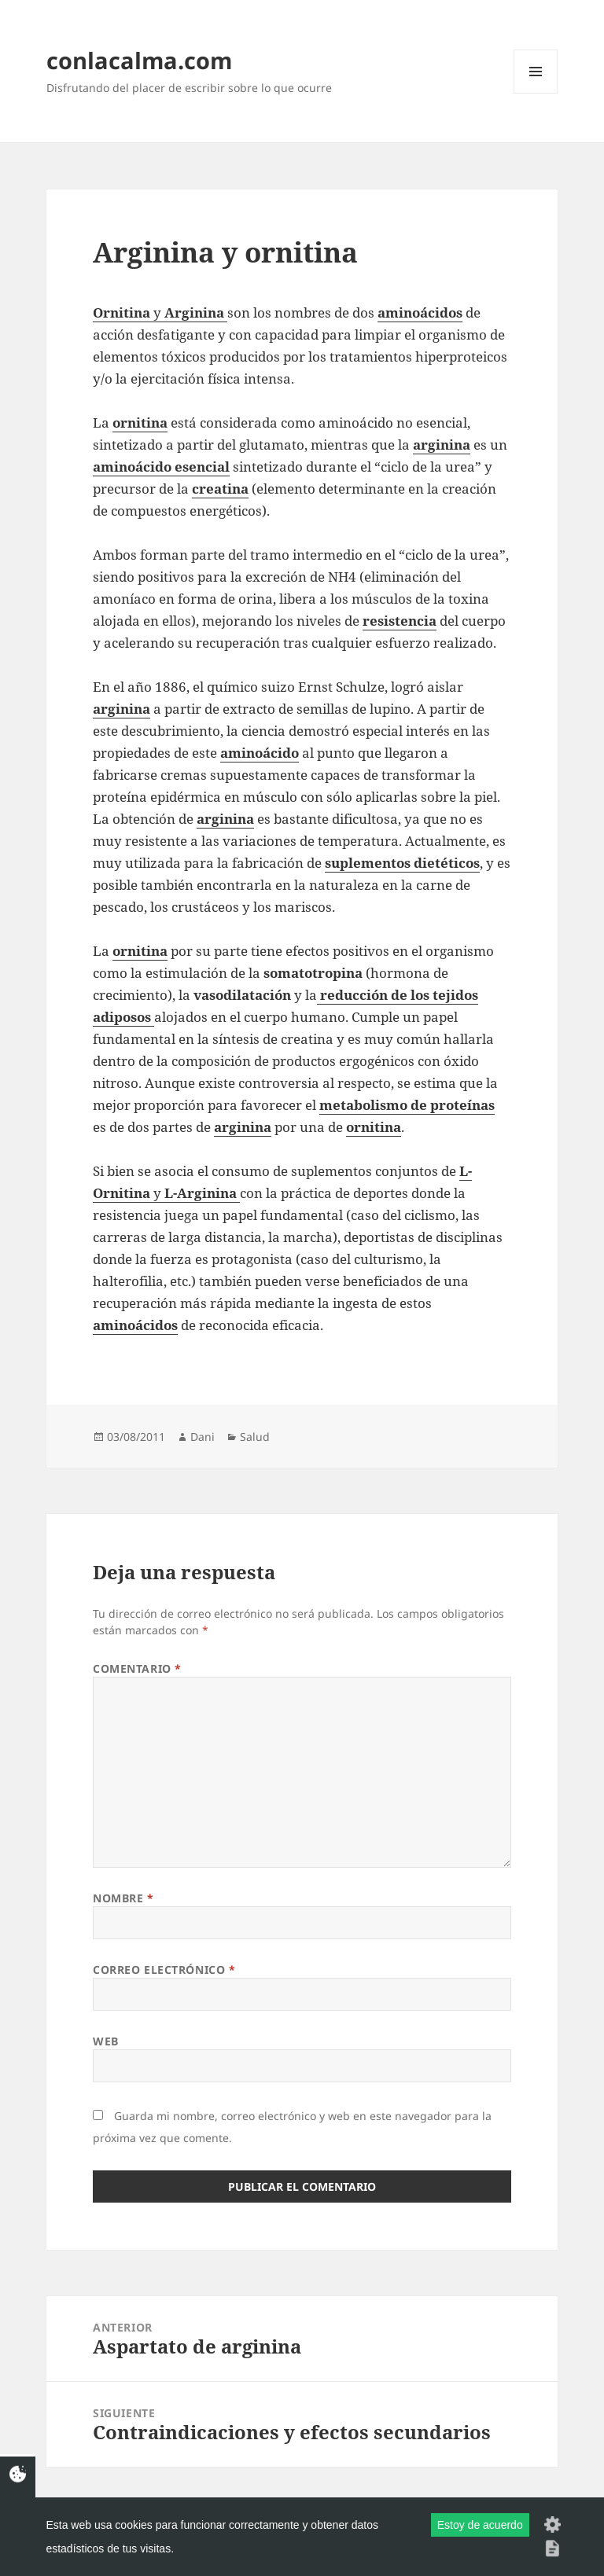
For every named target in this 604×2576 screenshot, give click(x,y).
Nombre (123, 1898)
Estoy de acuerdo (480, 2525)
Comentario (137, 1668)
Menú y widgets (536, 93)
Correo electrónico (164, 1969)
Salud (255, 1436)
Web (106, 2041)
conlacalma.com (139, 60)
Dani (202, 1436)
